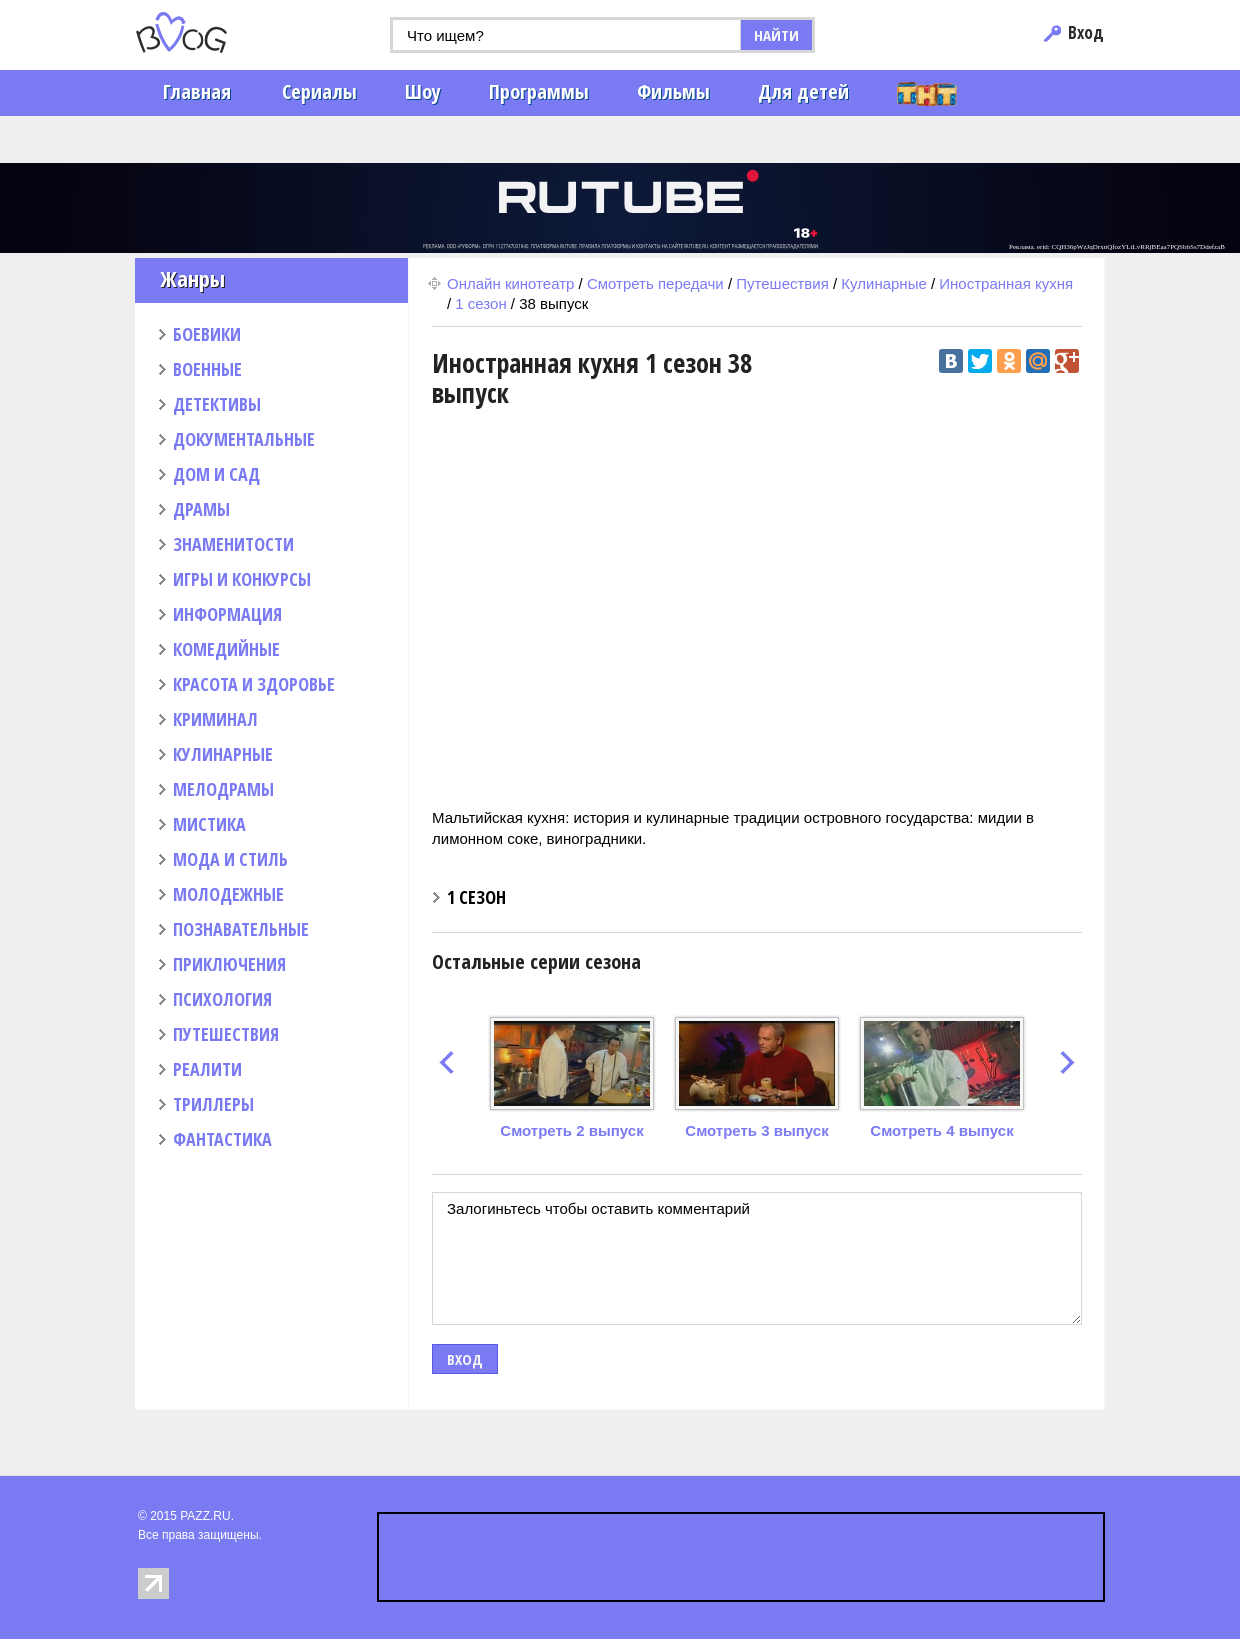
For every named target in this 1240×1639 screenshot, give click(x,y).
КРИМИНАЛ (215, 719)
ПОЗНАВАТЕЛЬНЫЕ (241, 929)
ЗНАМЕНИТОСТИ (233, 544)
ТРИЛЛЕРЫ (213, 1104)
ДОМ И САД (216, 474)
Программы (539, 91)
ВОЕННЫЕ (207, 369)
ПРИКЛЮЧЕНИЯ (229, 964)
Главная (197, 91)
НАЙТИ (776, 35)
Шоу (423, 91)
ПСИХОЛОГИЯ (222, 999)
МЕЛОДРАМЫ (223, 789)
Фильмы (673, 91)
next (1067, 1062)
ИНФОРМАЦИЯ (227, 614)
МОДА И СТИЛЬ (230, 859)
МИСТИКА (209, 824)
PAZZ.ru (212, 32)
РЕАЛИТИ (207, 1069)
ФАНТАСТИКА (222, 1139)
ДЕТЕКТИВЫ (217, 404)
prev (446, 1062)
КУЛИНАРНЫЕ (223, 754)
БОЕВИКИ (207, 334)
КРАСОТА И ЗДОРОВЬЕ (254, 684)
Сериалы (319, 91)
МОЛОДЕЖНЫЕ (228, 894)
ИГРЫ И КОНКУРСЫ (242, 579)
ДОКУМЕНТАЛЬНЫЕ (244, 439)
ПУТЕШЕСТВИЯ (226, 1034)
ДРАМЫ (201, 509)
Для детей (803, 91)
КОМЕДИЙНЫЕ (226, 649)
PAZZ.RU (205, 1516)
